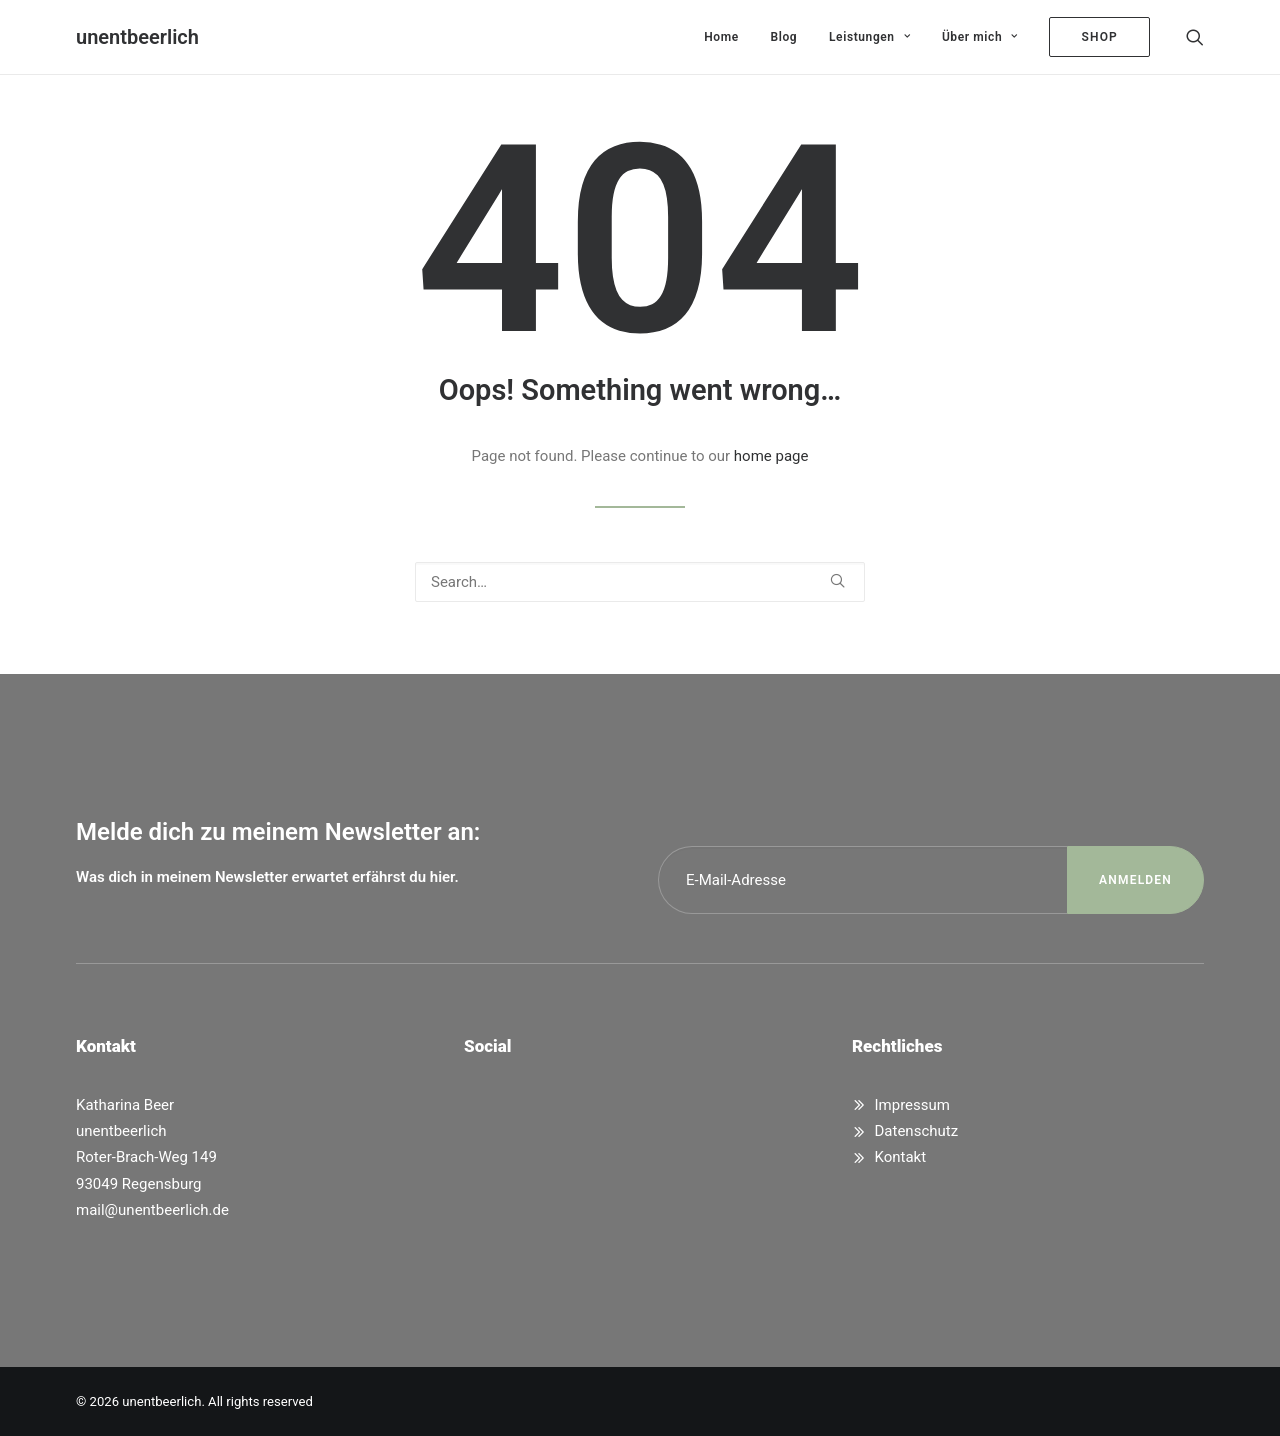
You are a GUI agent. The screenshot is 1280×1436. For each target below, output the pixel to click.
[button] (1195, 37)
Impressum (912, 1105)
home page (771, 456)
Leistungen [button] (869, 37)
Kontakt (901, 1157)
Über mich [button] (980, 37)
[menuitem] (721, 37)
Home (721, 37)
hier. (444, 877)
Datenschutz (917, 1131)
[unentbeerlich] (137, 37)
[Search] (640, 582)
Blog (784, 37)
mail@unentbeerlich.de (152, 1210)
